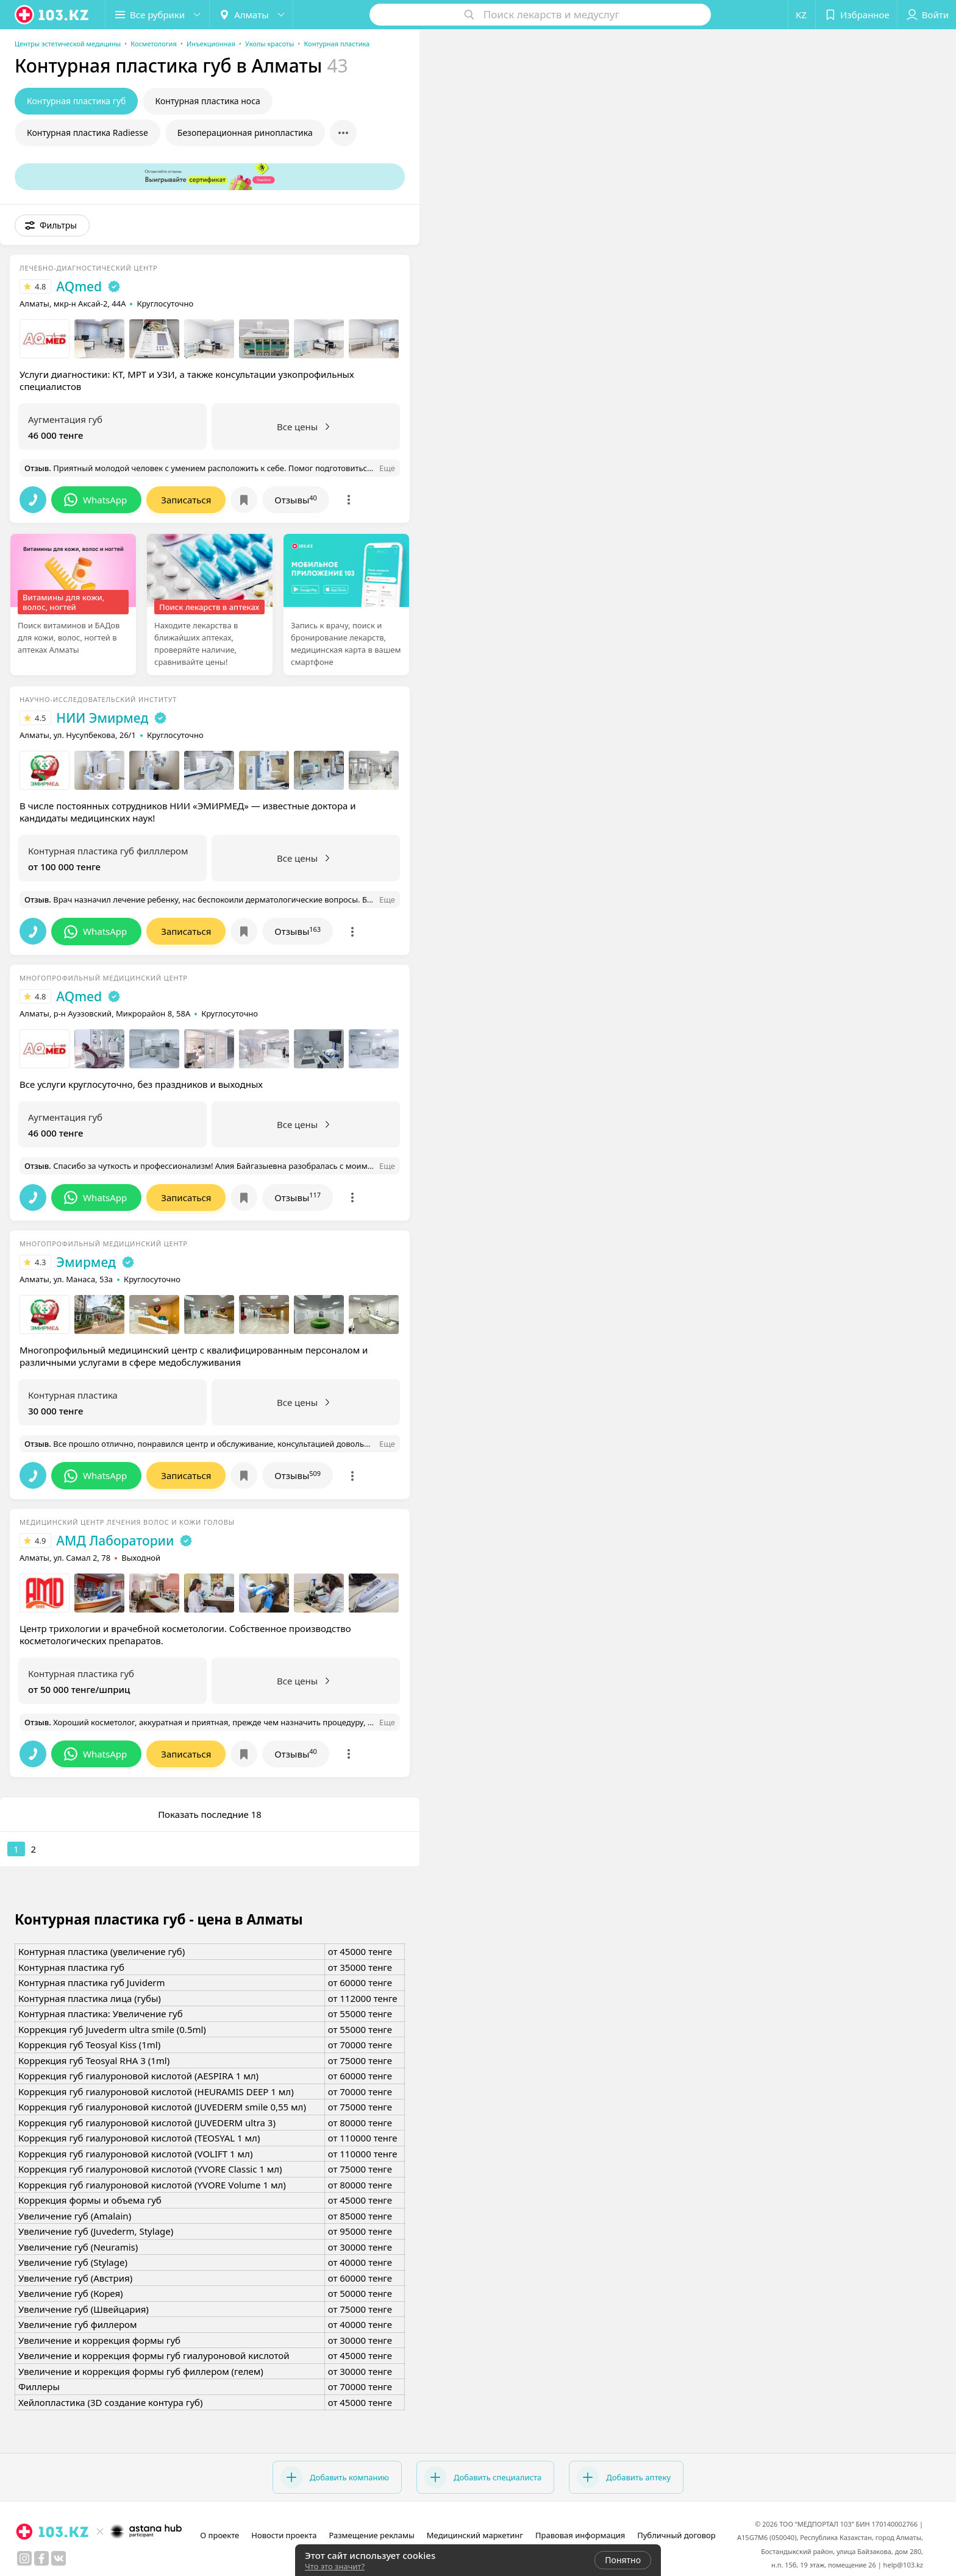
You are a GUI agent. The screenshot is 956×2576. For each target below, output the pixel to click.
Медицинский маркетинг (475, 2535)
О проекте (219, 2535)
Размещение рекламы (371, 2535)
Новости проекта (283, 2535)
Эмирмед (86, 1262)
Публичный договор (676, 2535)
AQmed (79, 286)
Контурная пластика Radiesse (87, 132)
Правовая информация (580, 2535)
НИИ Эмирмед (102, 718)
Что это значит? (335, 2566)
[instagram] (24, 2558)
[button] (157, 15)
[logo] (52, 14)
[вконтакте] (58, 2558)
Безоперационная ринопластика (245, 132)
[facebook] (41, 2558)
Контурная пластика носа (207, 101)
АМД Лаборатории (115, 1540)
